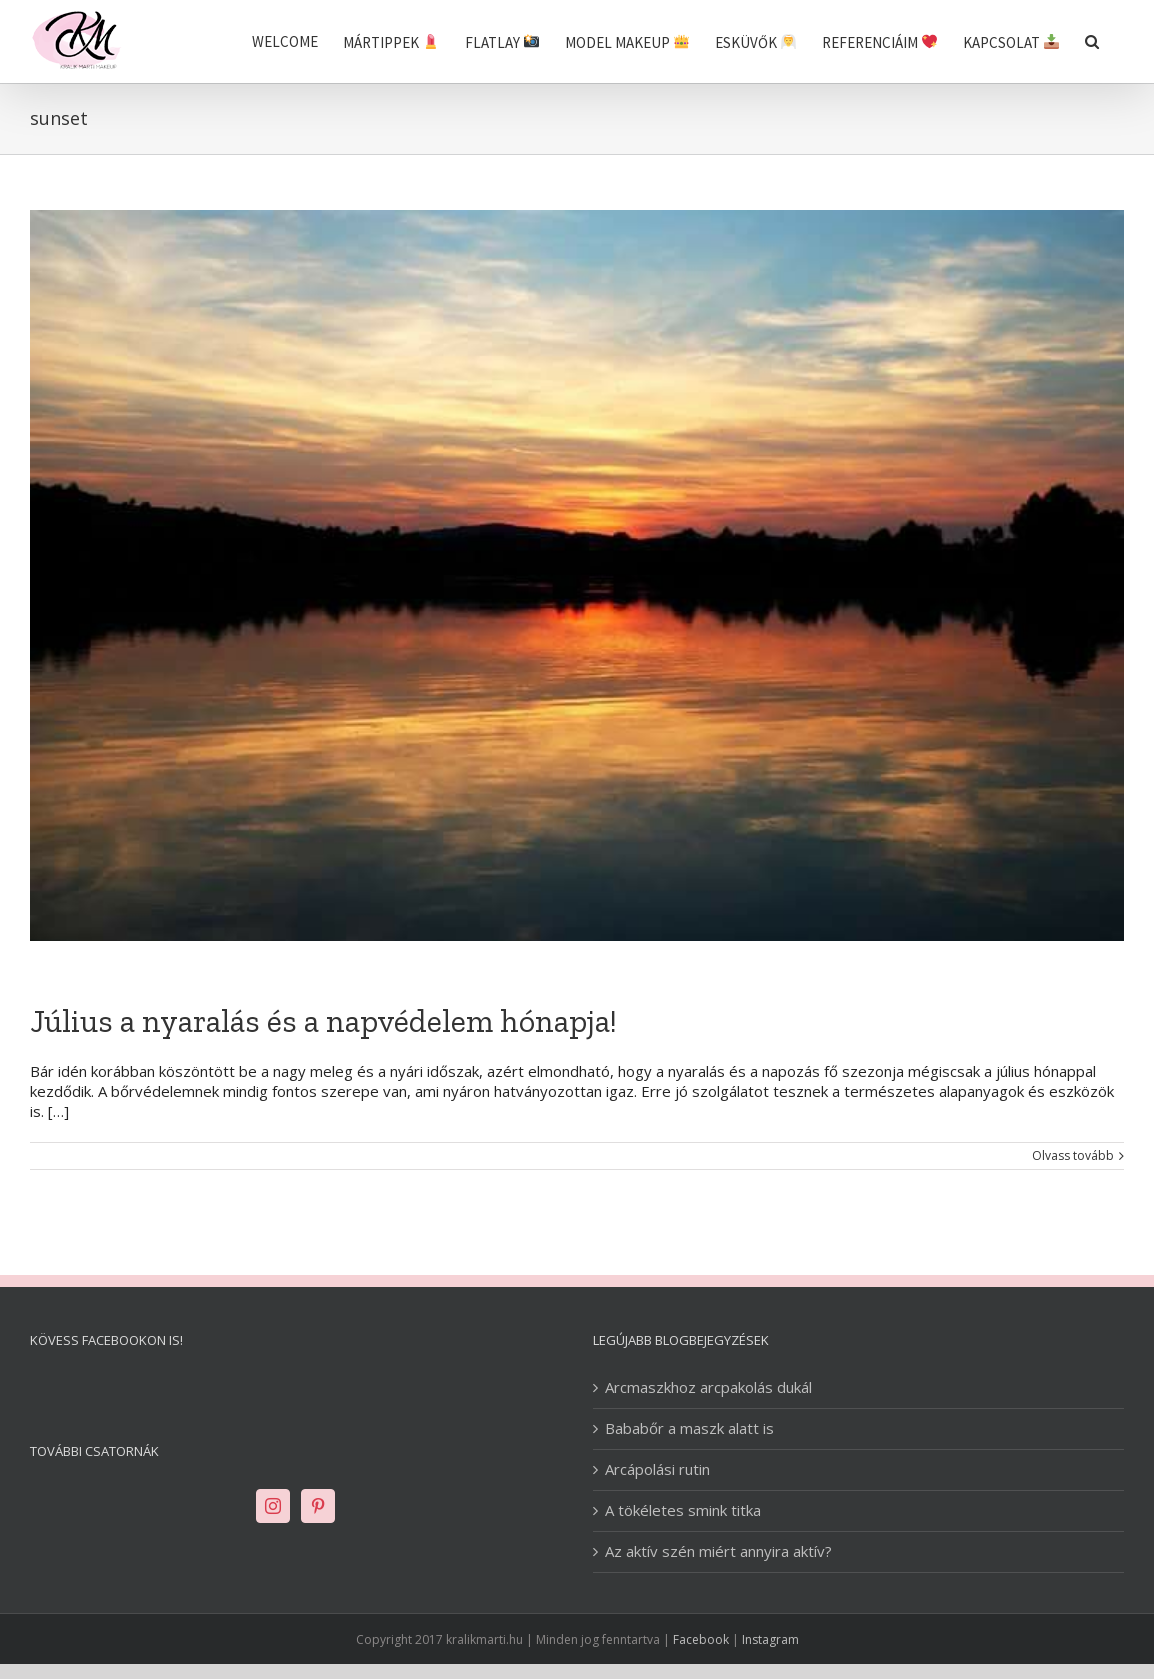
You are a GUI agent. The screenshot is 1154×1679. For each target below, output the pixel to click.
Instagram (770, 1639)
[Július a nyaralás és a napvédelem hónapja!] (577, 575)
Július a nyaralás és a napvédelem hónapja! (323, 1021)
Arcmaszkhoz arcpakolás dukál (708, 1387)
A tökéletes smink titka (683, 1510)
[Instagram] (273, 1506)
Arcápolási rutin (657, 1469)
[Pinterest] (318, 1506)
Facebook (701, 1639)
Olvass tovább (1073, 1156)
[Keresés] (1092, 41)
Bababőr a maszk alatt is (689, 1428)
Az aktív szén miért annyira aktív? (718, 1551)
